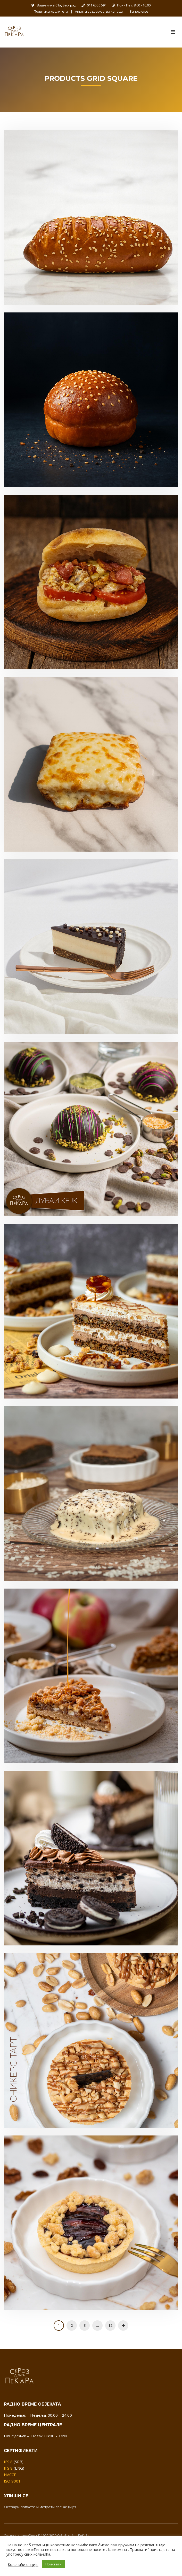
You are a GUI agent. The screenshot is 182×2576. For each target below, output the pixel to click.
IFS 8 (8, 2461)
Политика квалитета (51, 11)
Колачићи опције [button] (23, 2564)
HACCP (10, 2474)
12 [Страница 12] (110, 2325)
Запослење (139, 11)
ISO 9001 (12, 2481)
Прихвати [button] (53, 2564)
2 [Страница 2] (72, 2325)
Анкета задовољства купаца (99, 11)
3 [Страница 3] (85, 2325)
